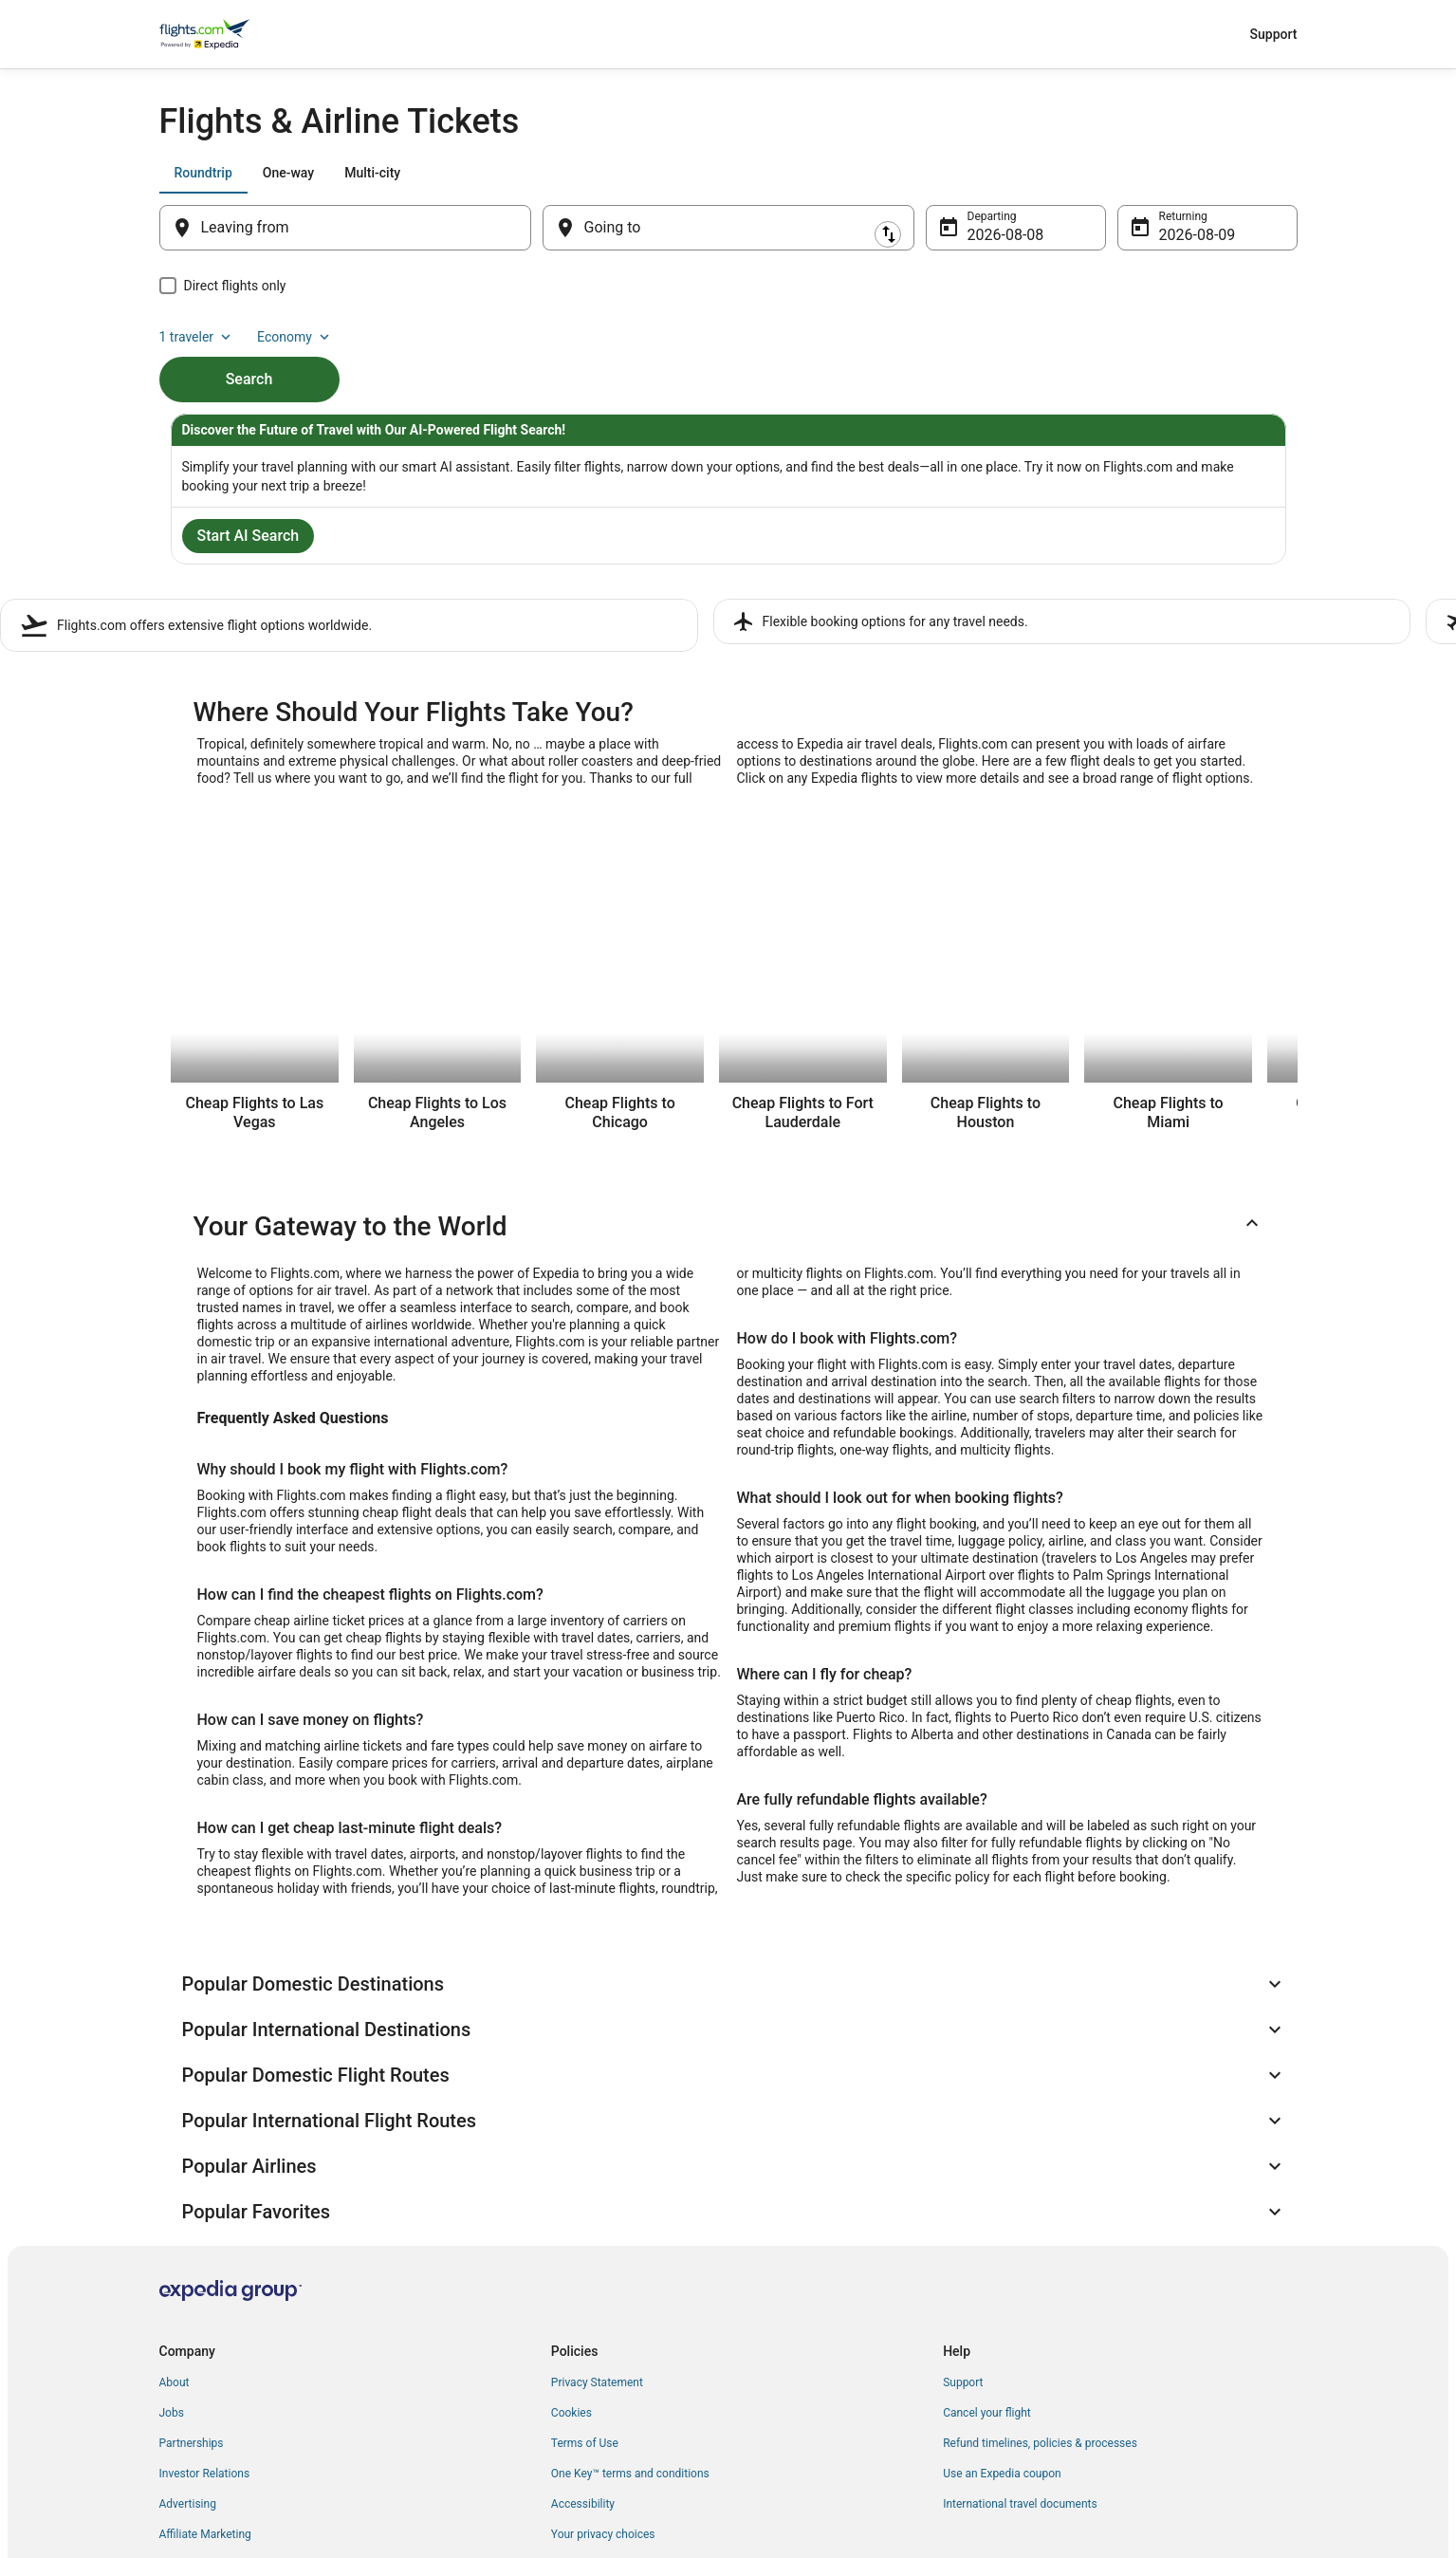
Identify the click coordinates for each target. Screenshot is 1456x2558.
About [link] (174, 2242)
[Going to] (728, 227)
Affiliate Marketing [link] (205, 2393)
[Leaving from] (345, 227)
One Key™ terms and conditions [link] (630, 2333)
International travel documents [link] (1020, 2363)
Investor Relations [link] (204, 2333)
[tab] (203, 173)
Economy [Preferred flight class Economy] (1237, 172)
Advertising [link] (187, 2363)
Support (1274, 34)
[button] (728, 1223)
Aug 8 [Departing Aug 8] (987, 235)
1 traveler (1138, 172)
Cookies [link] (571, 2272)
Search (249, 347)
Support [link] (963, 2242)
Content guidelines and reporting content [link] (654, 2424)
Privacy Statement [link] (597, 2242)
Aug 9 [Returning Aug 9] (1178, 235)
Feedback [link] (184, 2424)
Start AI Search (248, 539)
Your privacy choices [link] (603, 2393)
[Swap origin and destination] (540, 227)
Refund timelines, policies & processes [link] (1040, 2302)
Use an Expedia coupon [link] (1001, 2333)
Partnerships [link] (191, 2302)
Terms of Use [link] (584, 2302)
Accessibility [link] (583, 2363)
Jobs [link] (171, 2272)
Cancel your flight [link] (987, 2272)
